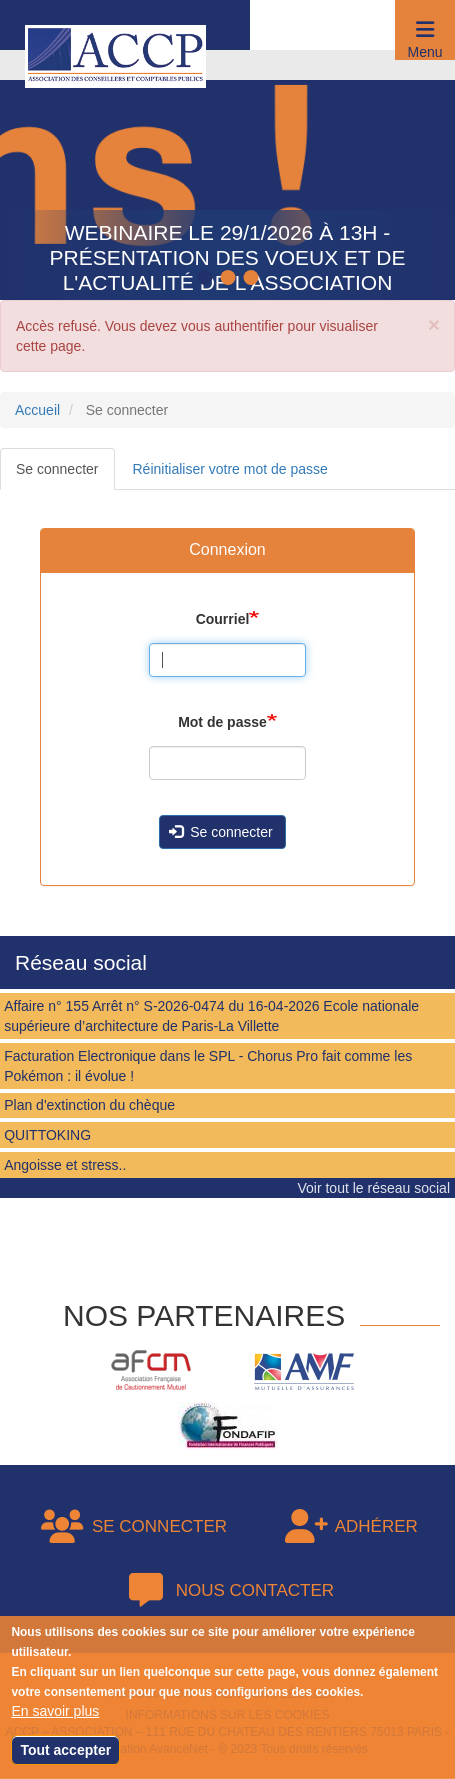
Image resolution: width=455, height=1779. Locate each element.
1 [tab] (207, 279)
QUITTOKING (47, 1135)
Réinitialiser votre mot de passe (230, 469)
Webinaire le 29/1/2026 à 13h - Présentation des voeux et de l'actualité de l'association (228, 257)
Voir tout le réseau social (373, 1188)
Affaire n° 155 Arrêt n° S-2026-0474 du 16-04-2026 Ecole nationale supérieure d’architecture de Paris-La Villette (211, 1016)
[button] (425, 30)
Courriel (223, 619)
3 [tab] (253, 279)
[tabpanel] (227, 175)
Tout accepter (65, 1750)
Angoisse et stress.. (65, 1165)
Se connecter (57, 469)
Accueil (37, 410)
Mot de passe (222, 722)
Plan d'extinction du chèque (89, 1105)
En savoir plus (55, 1711)
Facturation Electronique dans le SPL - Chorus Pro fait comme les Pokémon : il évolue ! (208, 1066)
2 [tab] (230, 279)
